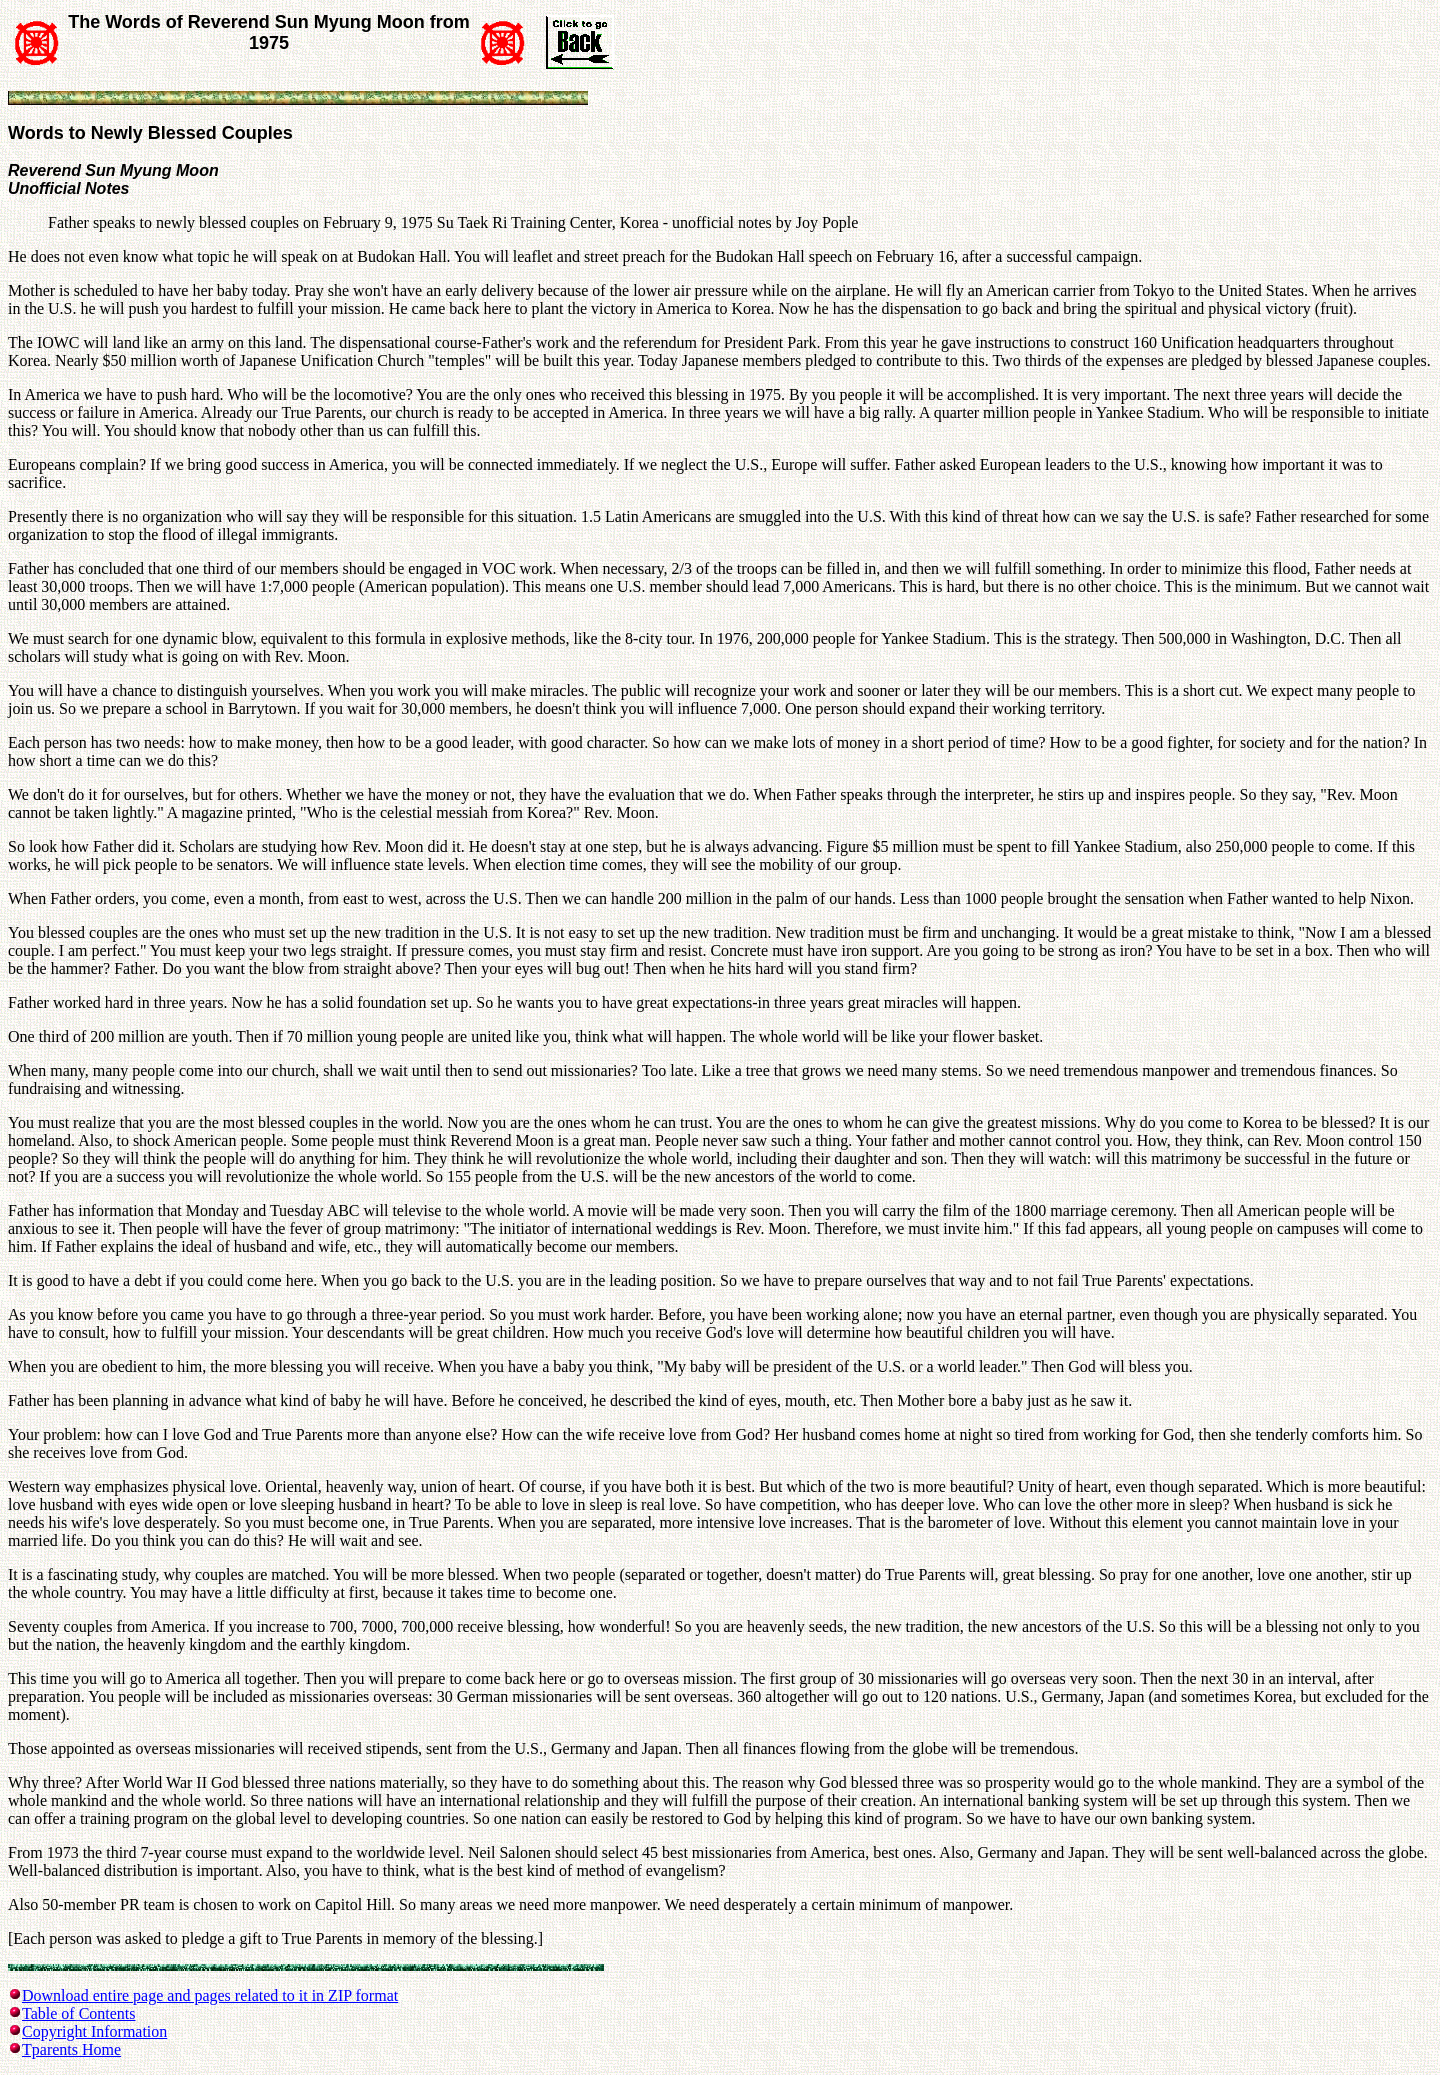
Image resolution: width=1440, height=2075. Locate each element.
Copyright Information (94, 2031)
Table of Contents (79, 2013)
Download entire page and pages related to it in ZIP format (210, 1995)
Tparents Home (71, 2049)
